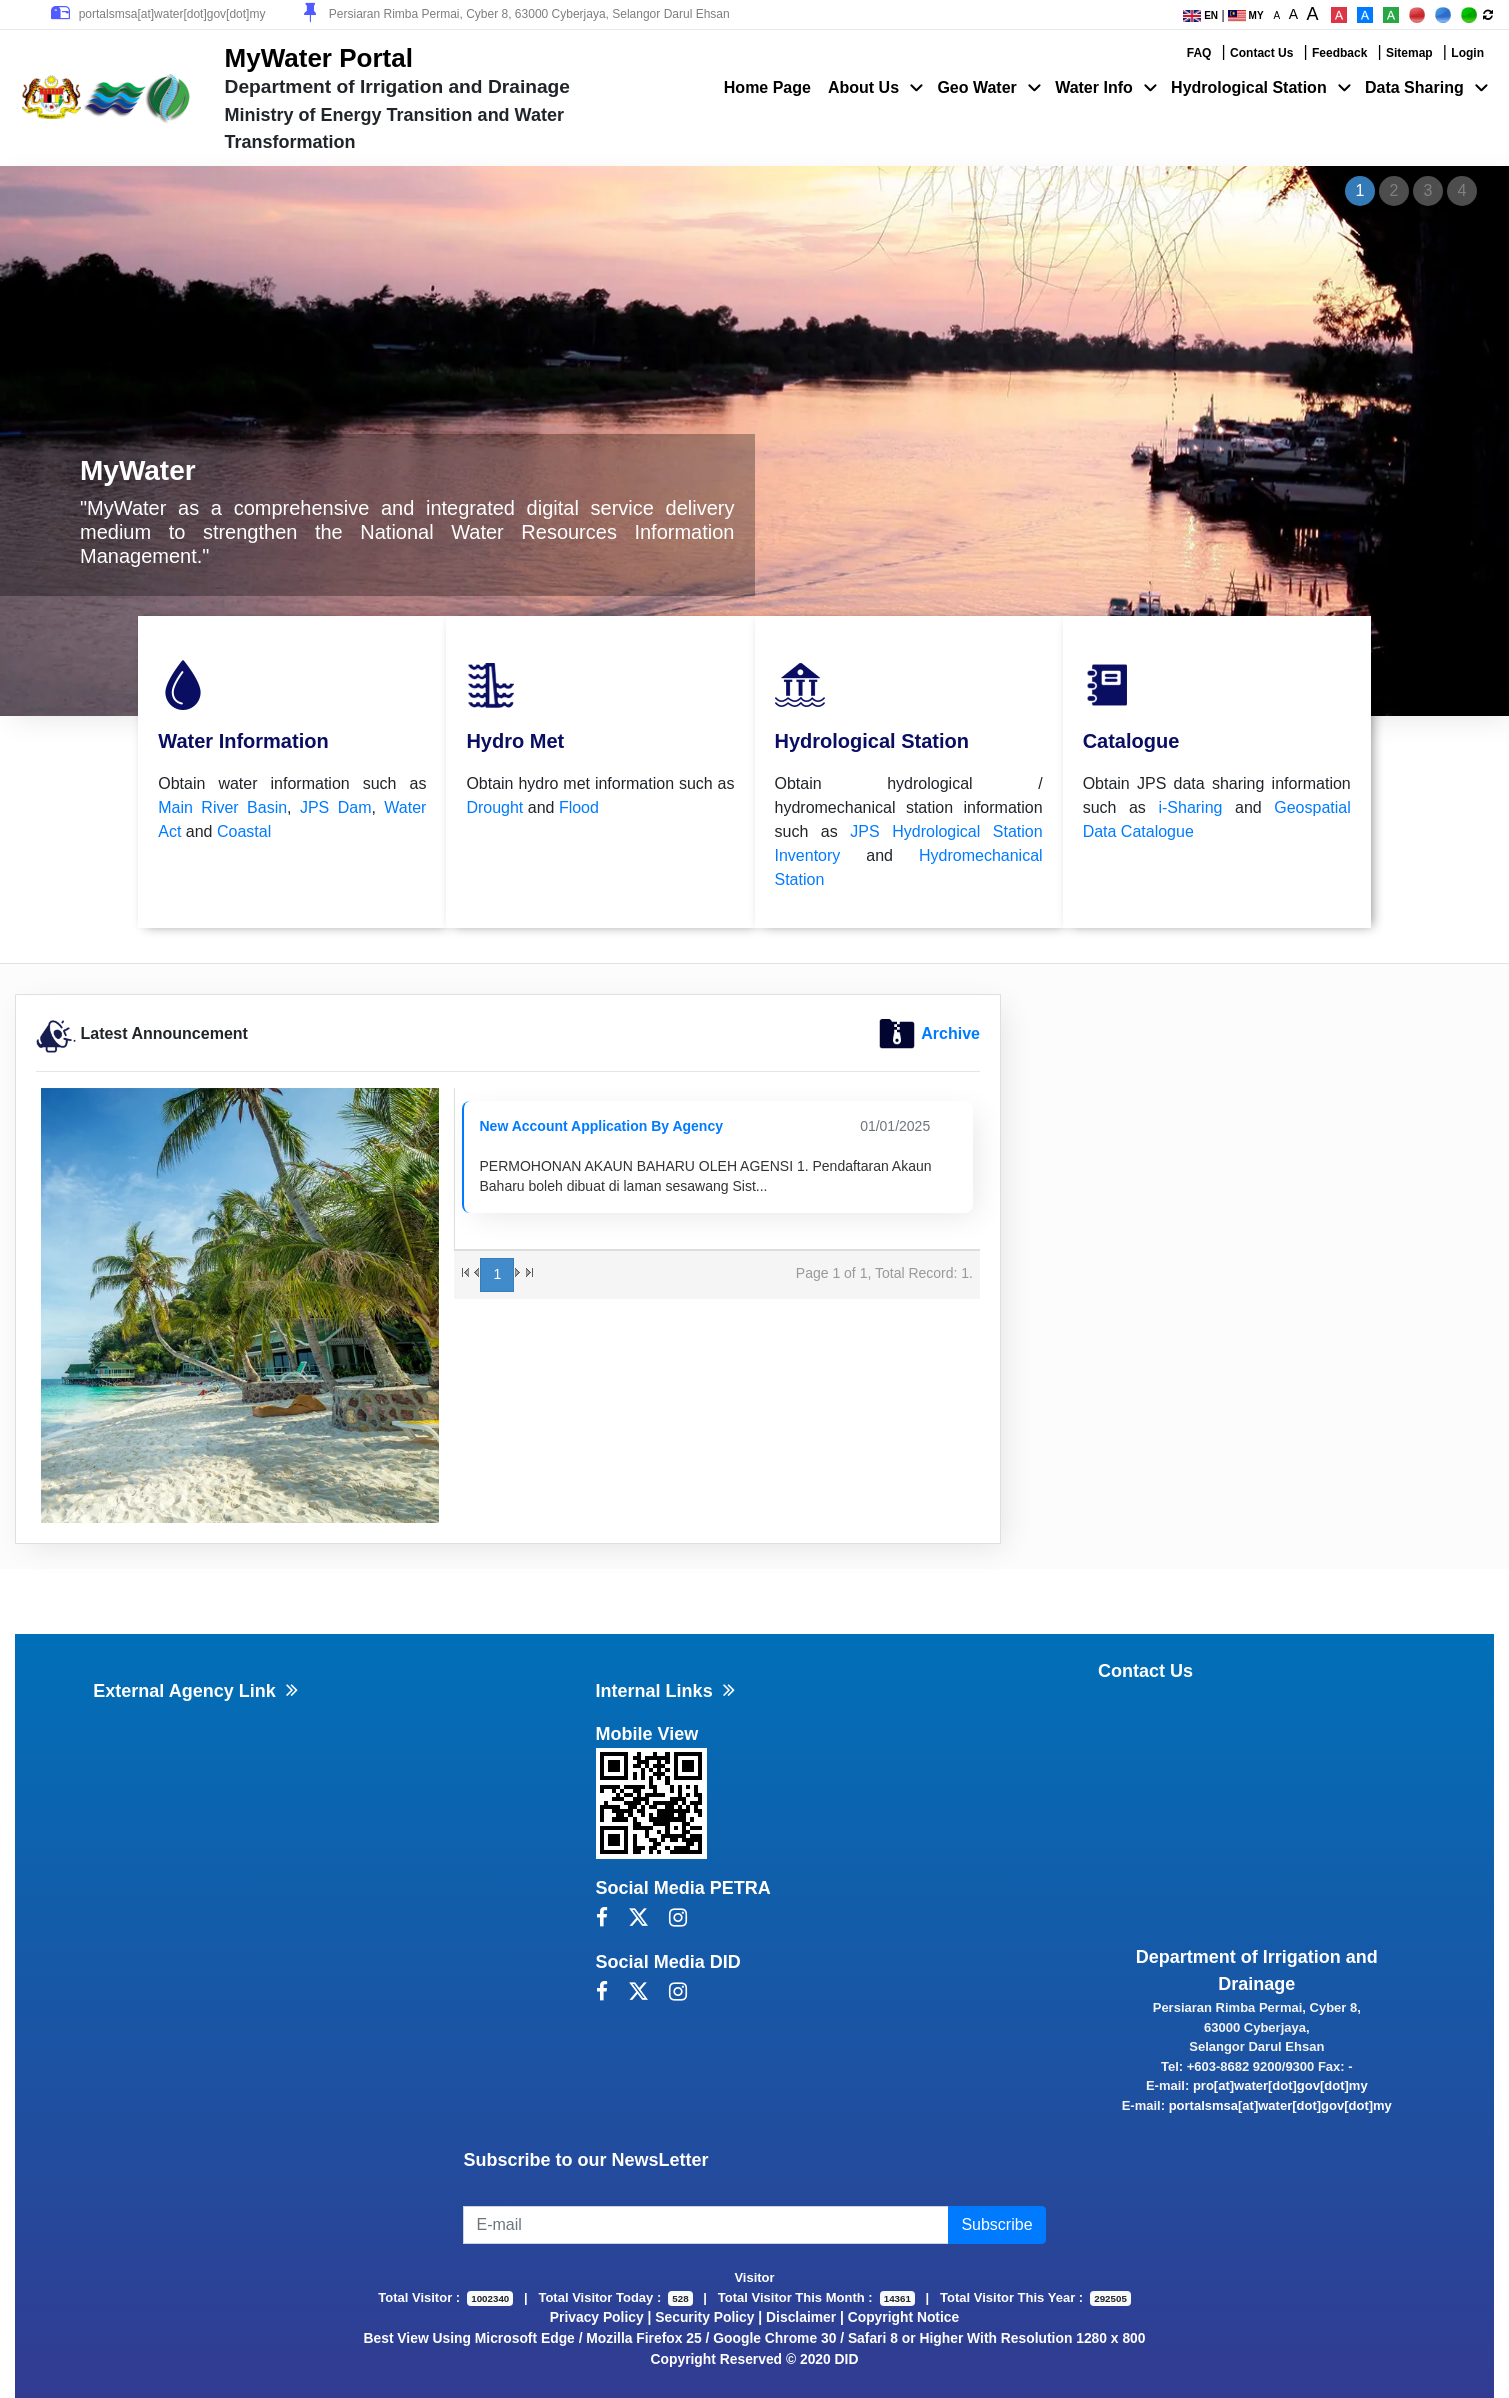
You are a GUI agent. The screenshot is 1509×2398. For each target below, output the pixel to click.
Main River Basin (222, 807)
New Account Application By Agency (601, 1126)
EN (1200, 15)
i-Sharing (1190, 807)
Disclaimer (801, 2317)
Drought (494, 807)
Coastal (244, 831)
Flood (579, 807)
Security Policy (704, 2317)
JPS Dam (336, 807)
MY (1246, 15)
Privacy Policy (597, 2317)
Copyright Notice (904, 2317)
